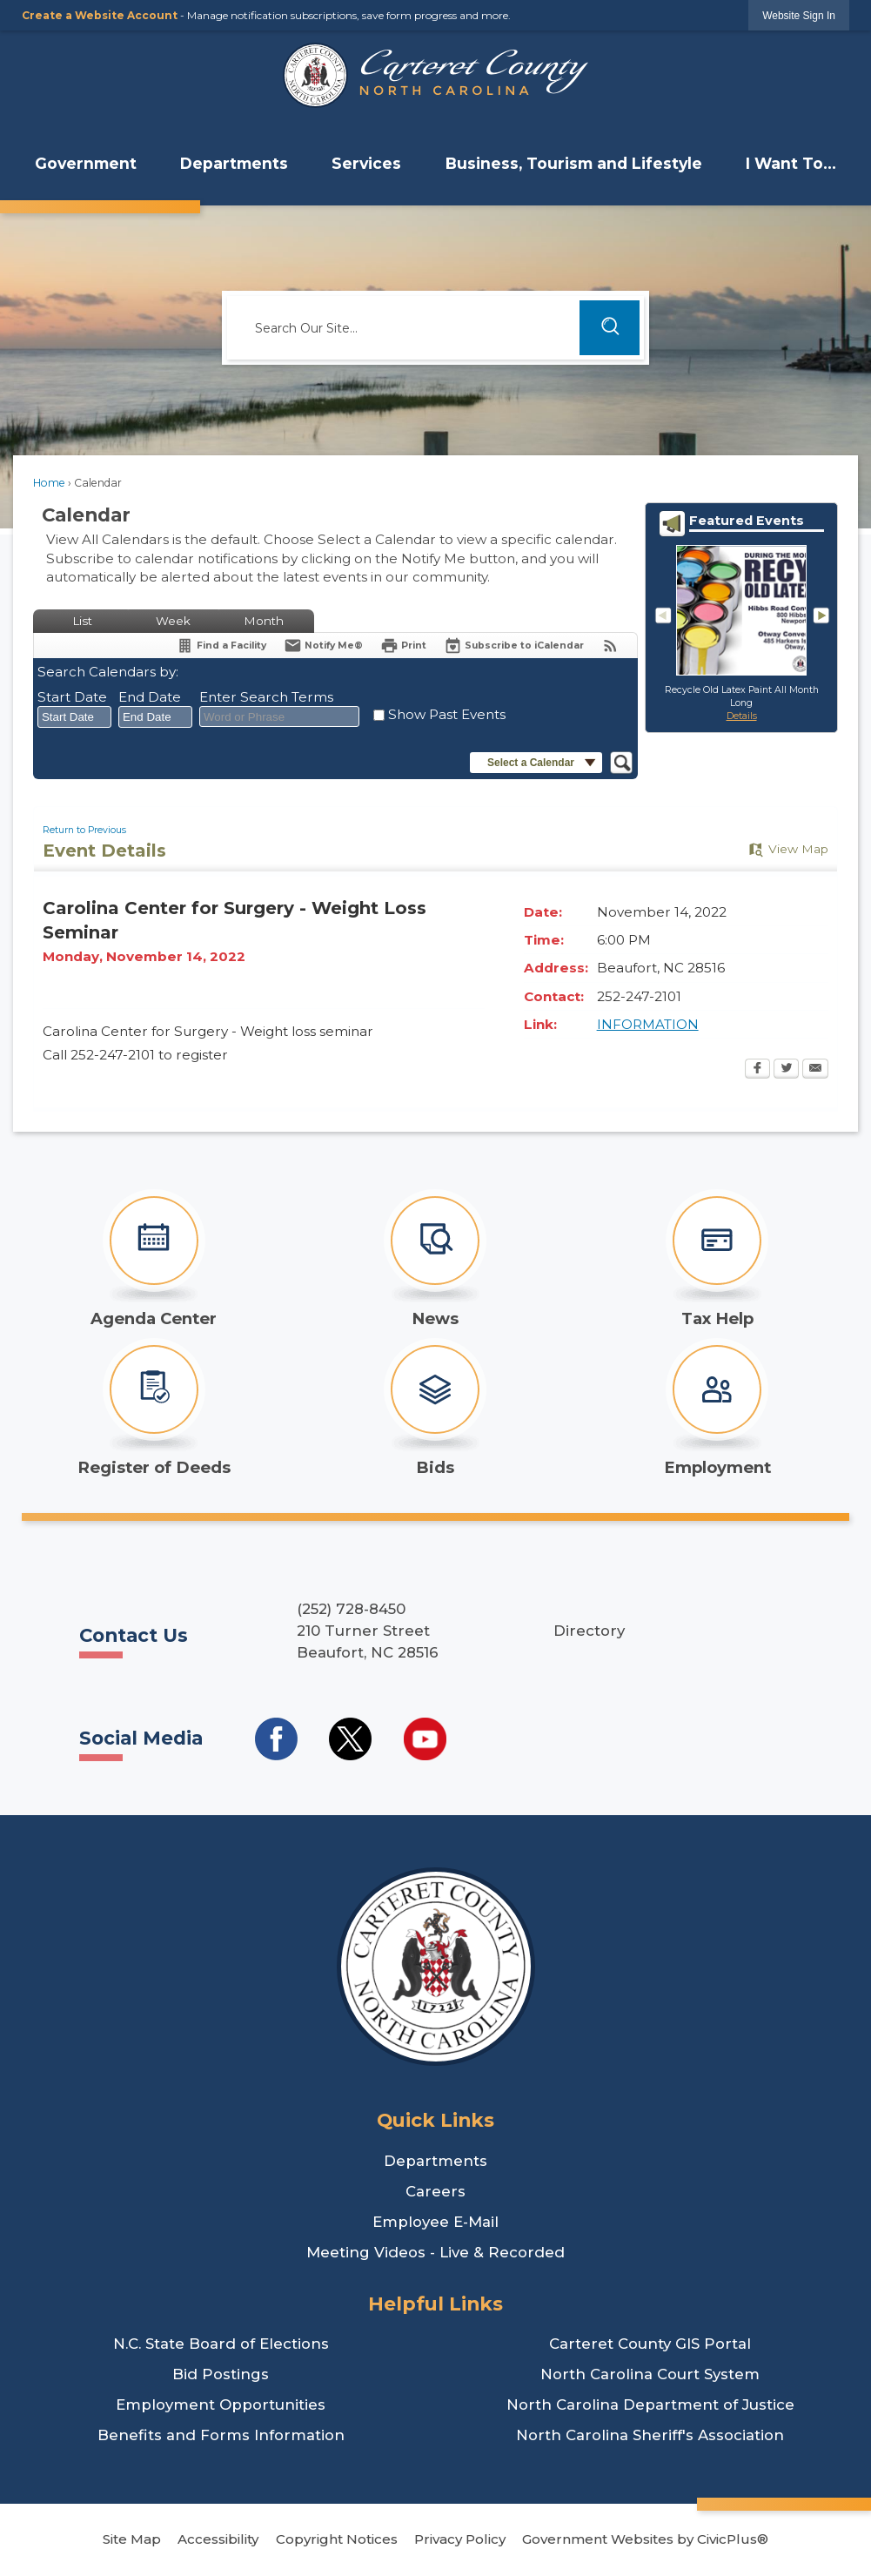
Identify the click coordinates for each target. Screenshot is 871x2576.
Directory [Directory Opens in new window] (589, 1630)
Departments (435, 2160)
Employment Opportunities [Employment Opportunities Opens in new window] (220, 2404)
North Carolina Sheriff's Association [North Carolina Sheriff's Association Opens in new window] (650, 2435)
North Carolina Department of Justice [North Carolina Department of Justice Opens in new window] (650, 2404)
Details (742, 716)
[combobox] (74, 717)
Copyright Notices (337, 2539)
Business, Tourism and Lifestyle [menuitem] (574, 163)
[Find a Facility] (221, 645)
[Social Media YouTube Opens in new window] (425, 1739)
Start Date (72, 697)
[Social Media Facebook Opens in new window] (276, 1739)
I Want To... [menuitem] (791, 163)
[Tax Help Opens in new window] (717, 1258)
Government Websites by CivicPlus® (645, 2539)
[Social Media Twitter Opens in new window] (350, 1739)
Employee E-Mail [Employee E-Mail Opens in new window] (435, 2221)
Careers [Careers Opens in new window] (435, 2191)
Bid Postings (220, 2374)
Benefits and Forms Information (221, 2435)
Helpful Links (435, 2303)
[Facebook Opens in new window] (757, 1070)
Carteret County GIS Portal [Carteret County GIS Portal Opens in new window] (650, 2343)
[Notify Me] (323, 645)
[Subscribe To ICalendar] (514, 645)
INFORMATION (648, 1024)
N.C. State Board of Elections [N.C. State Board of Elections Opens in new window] (221, 2343)
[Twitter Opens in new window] (786, 1070)
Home (49, 482)
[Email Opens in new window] (815, 1070)
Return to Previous (84, 830)
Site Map (132, 2539)
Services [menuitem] (366, 163)
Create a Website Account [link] (100, 15)
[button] (610, 327)
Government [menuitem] (86, 163)
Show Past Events (447, 714)
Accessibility (218, 2539)
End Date (149, 697)
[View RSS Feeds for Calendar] (610, 645)
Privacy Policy (460, 2539)
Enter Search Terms (266, 697)
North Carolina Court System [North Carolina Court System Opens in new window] (650, 2374)
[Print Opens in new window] (403, 645)
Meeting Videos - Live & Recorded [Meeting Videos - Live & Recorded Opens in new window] (435, 2252)
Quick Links (435, 2120)
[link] (798, 15)
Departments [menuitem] (234, 163)
